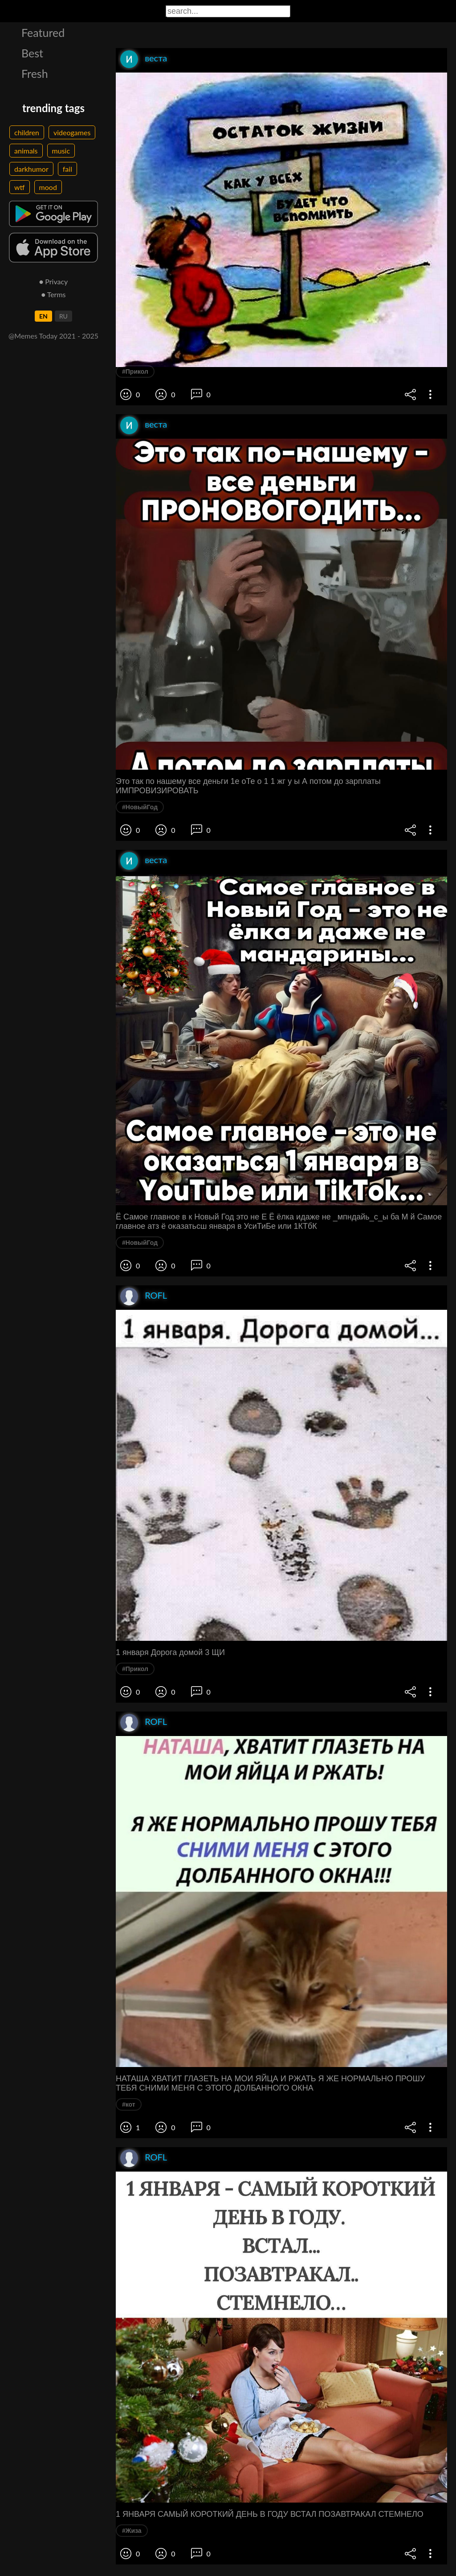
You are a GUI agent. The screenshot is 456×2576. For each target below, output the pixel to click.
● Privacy (53, 281)
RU (63, 316)
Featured (43, 32)
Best (32, 53)
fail (67, 169)
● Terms (53, 294)
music (61, 150)
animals (26, 150)
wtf (19, 187)
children (26, 132)
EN (43, 316)
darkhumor (31, 169)
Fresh (34, 73)
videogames (71, 132)
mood (48, 187)
